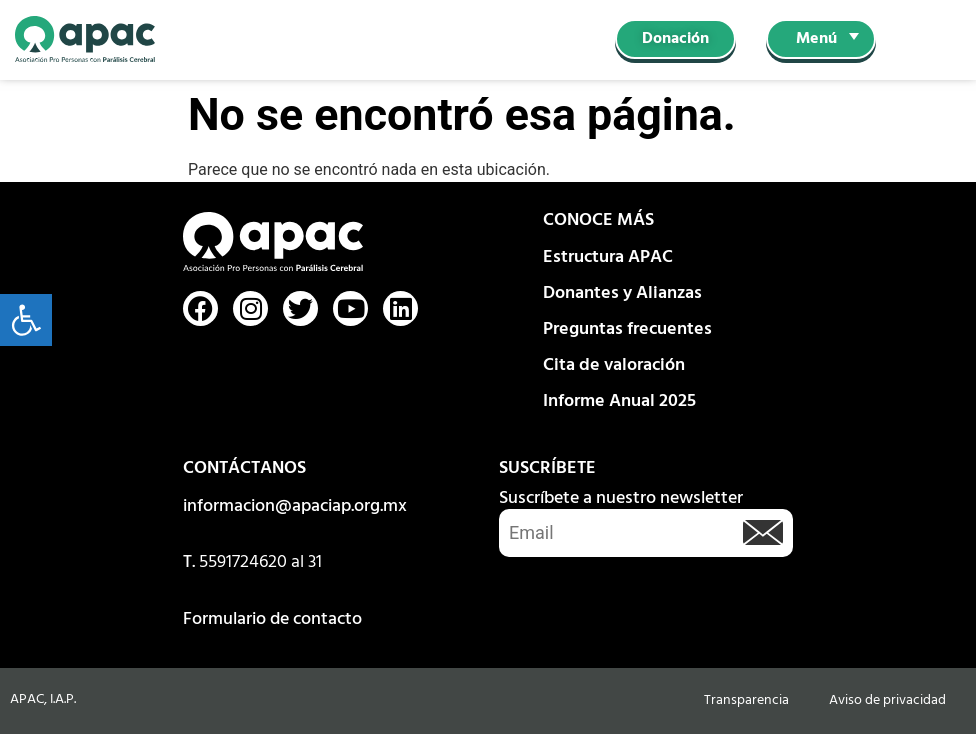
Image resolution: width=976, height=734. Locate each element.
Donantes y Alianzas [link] (622, 293)
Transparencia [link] (746, 700)
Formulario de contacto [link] (272, 619)
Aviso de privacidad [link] (887, 700)
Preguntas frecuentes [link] (627, 329)
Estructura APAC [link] (608, 257)
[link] (26, 320)
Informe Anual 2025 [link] (619, 401)
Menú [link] (816, 39)
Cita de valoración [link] (614, 365)
